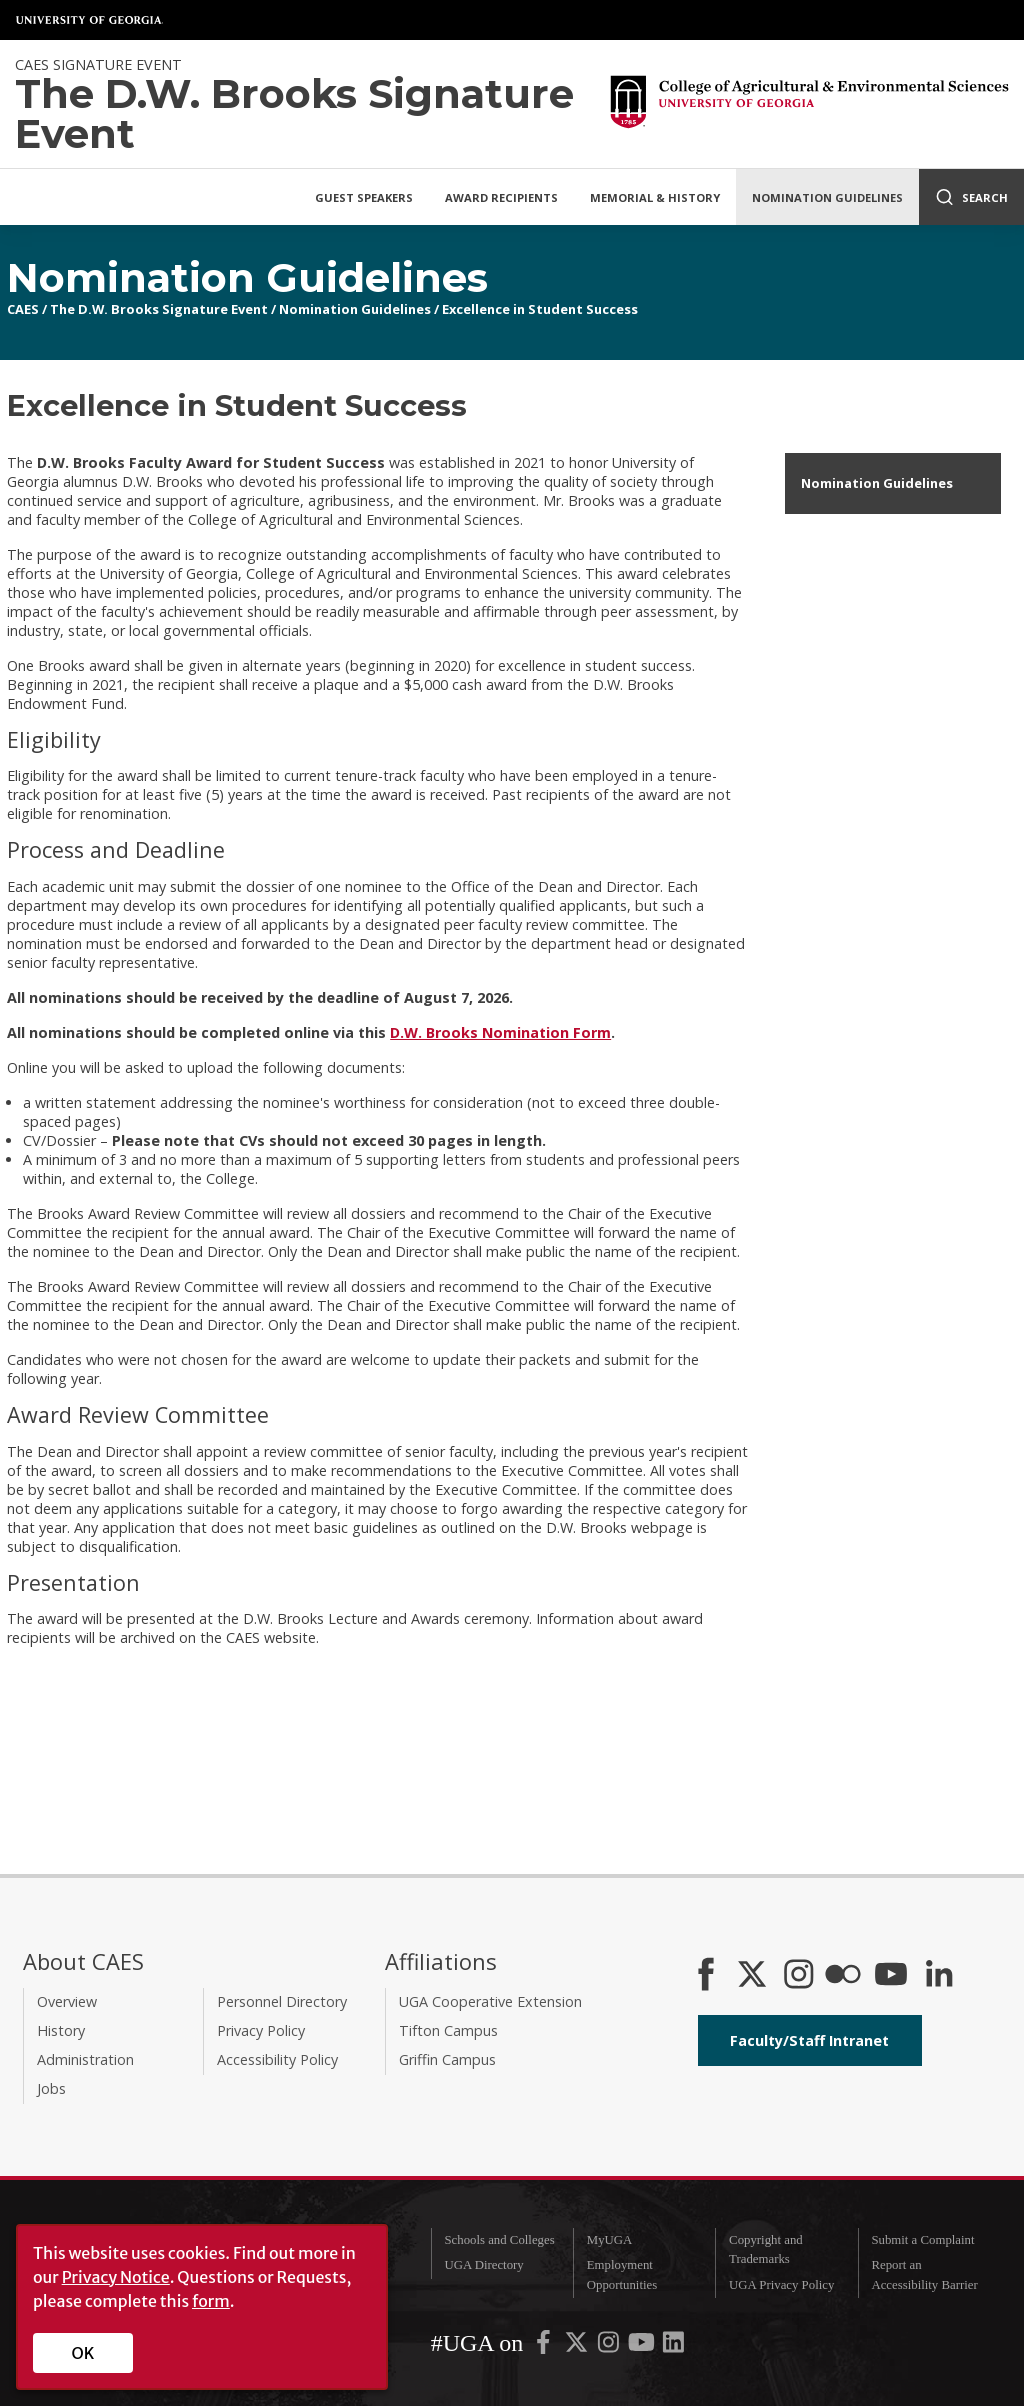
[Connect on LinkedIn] (939, 1976)
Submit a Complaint (922, 2240)
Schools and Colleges (499, 2240)
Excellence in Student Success (540, 309)
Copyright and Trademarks (766, 2249)
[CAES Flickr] (843, 1976)
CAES (23, 309)
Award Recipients (501, 197)
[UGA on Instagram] (610, 2347)
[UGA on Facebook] (545, 2347)
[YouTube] (891, 1976)
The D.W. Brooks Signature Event (159, 309)
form (211, 2301)
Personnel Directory (282, 2001)
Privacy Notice (116, 2277)
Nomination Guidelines (827, 197)
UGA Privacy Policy (781, 2285)
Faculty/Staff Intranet (809, 2040)
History (61, 2030)
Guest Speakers (364, 197)
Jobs (51, 2088)
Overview (67, 2001)
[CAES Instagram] (799, 1976)
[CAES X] (754, 1976)
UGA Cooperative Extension (490, 2001)
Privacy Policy (261, 2030)
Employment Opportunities (622, 2274)
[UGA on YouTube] (643, 2347)
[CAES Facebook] (706, 1976)
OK (83, 2353)
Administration (85, 2059)
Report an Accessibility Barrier (924, 2274)
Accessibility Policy (277, 2059)
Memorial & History (655, 197)
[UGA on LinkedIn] (673, 2347)
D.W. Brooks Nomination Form (500, 1032)
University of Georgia (90, 20)
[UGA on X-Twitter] (578, 2347)
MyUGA (610, 2240)
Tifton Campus (448, 2030)
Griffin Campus (447, 2059)
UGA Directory (483, 2265)
